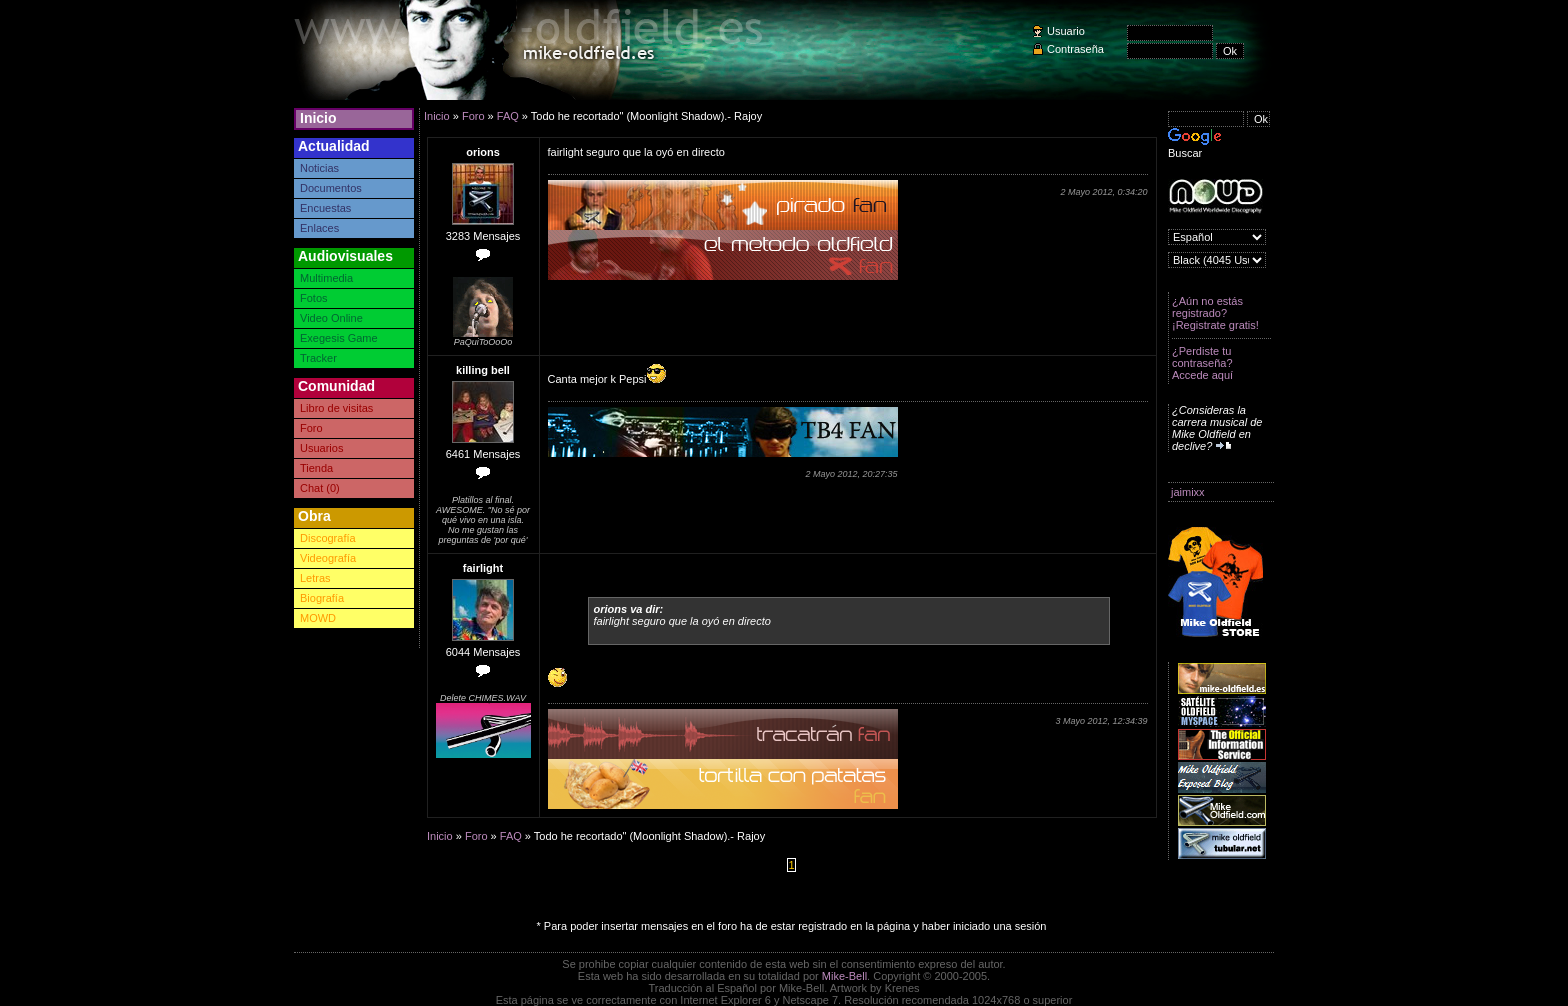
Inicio (318, 118)
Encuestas (325, 208)
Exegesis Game (339, 338)
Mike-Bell (844, 976)
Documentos (331, 188)
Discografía (328, 538)
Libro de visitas (336, 408)
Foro (311, 428)
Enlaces (319, 228)
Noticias (319, 168)
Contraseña (1075, 49)
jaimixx (1188, 492)
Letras (315, 578)
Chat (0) (320, 488)
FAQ (508, 116)
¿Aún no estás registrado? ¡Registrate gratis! (1215, 313)
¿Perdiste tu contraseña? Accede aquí (1202, 363)
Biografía (322, 598)
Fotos (314, 298)
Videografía (328, 558)
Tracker (318, 358)
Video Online (331, 318)
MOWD (318, 618)
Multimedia (326, 278)
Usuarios (321, 448)
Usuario (1066, 31)
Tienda (316, 468)
